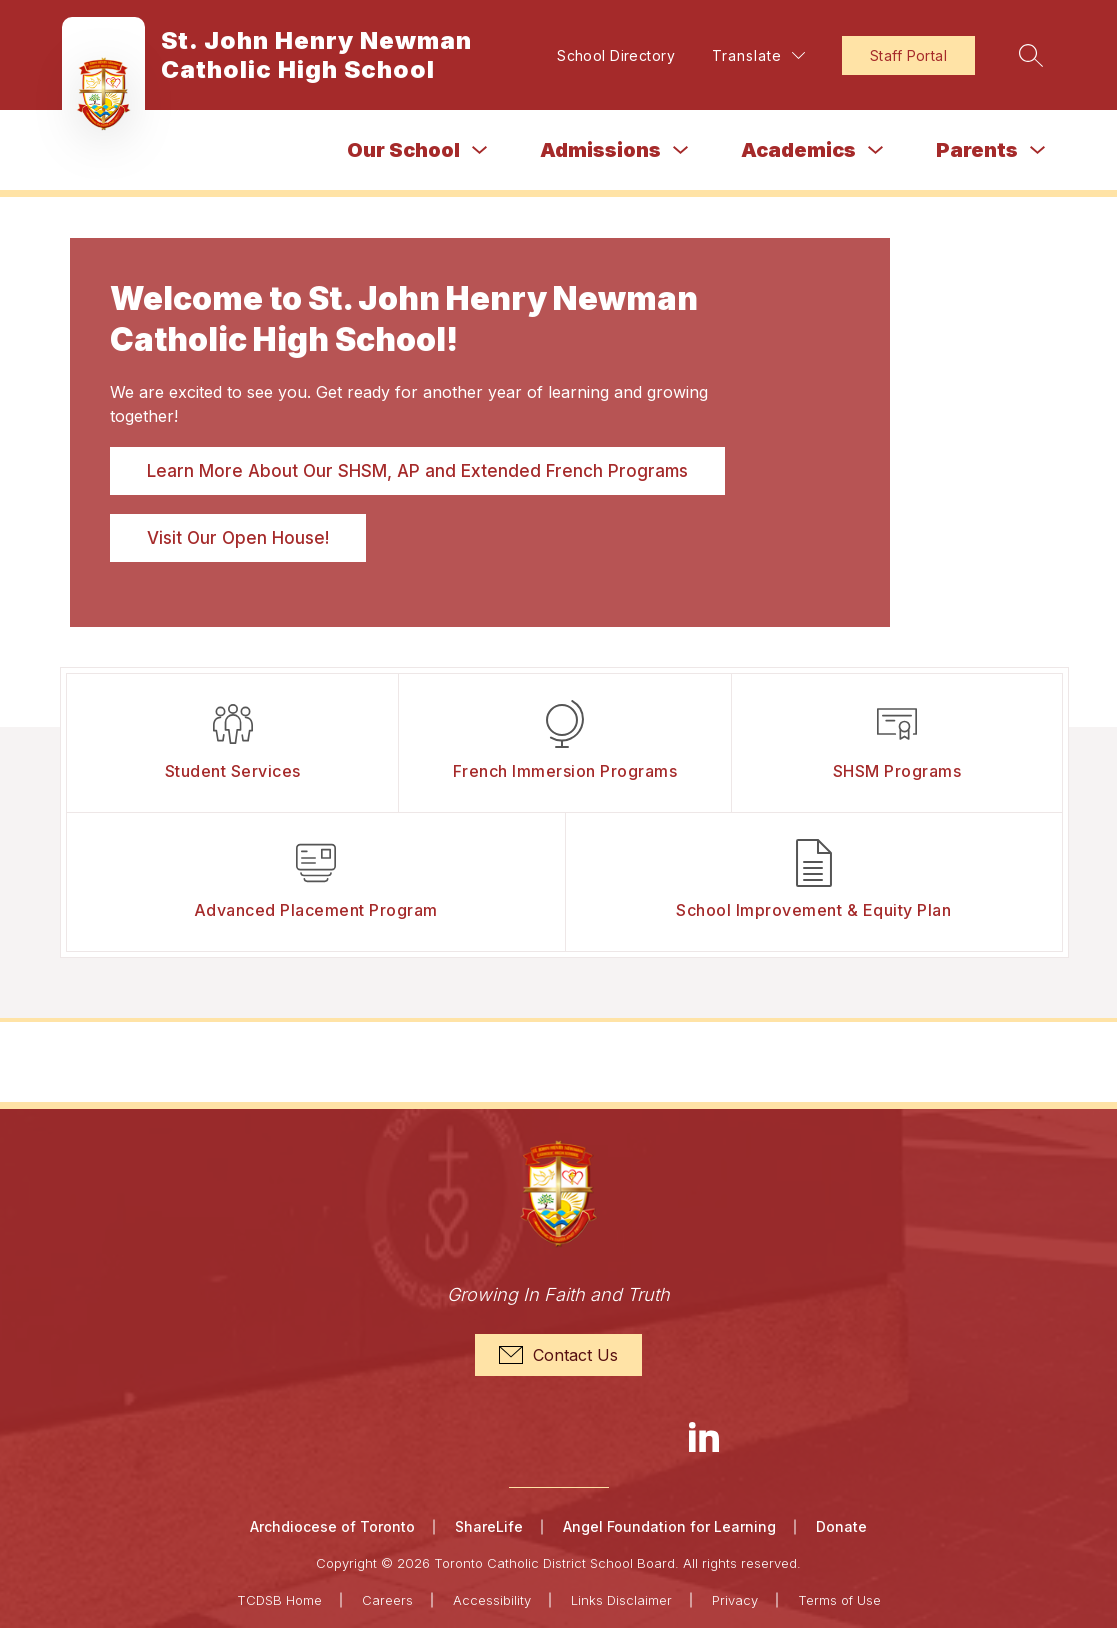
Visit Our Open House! (238, 538)
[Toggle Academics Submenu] (876, 150)
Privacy (735, 1600)
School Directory (614, 55)
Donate (841, 1526)
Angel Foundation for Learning (669, 1526)
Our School (403, 150)
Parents (977, 150)
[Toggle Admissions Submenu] (681, 150)
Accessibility (492, 1600)
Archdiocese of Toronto (332, 1526)
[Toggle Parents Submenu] (1038, 150)
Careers (387, 1600)
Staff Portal (906, 55)
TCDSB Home (279, 1600)
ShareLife (489, 1526)
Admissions (600, 150)
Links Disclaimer (621, 1600)
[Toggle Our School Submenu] (480, 150)
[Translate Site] (756, 55)
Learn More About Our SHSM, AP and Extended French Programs (417, 471)
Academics (798, 150)
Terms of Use (839, 1600)
